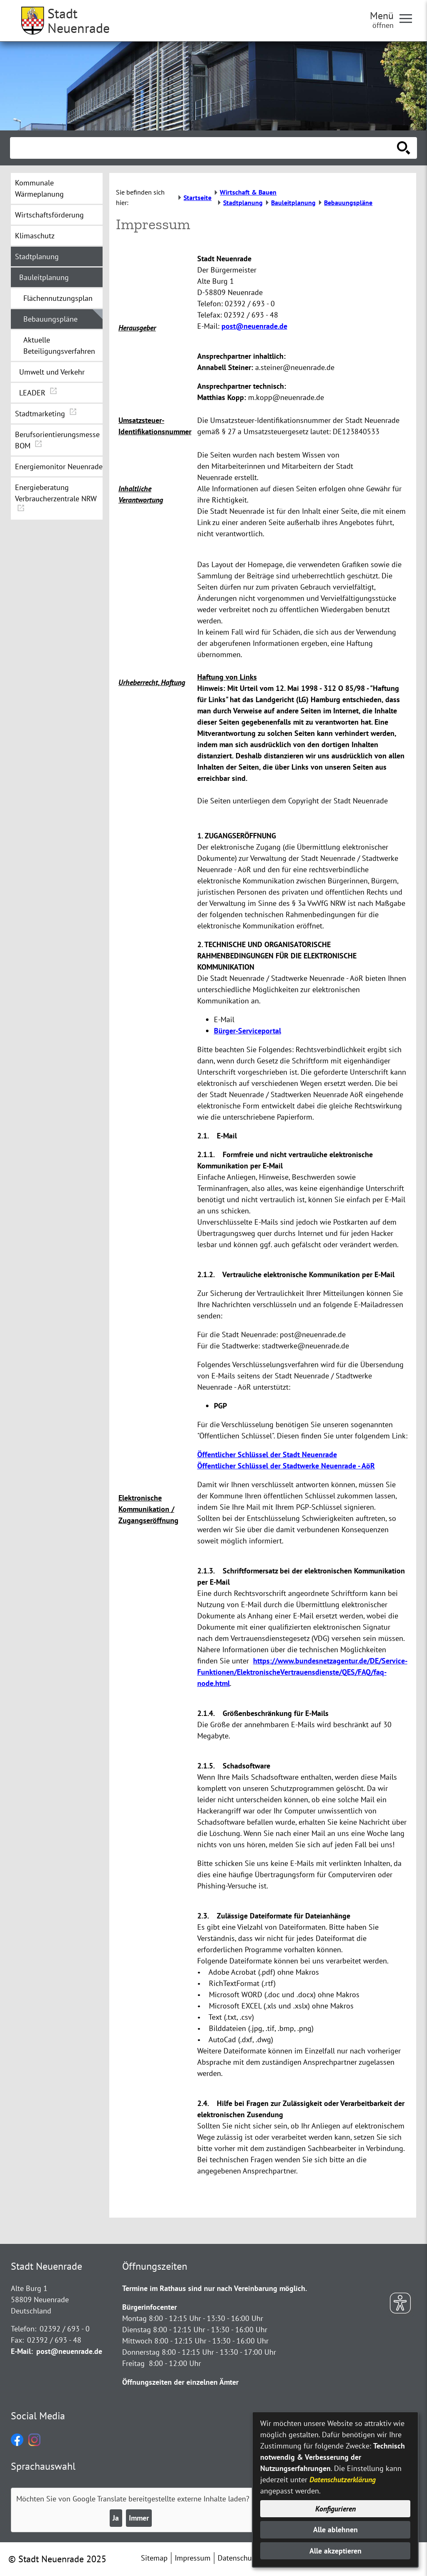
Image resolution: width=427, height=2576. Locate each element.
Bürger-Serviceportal (247, 1030)
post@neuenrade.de (254, 326)
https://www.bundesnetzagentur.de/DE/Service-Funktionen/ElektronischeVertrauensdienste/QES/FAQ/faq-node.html (302, 1672)
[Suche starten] (403, 148)
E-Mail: (22, 2351)
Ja (116, 2518)
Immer (139, 2518)
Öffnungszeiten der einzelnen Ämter (180, 2382)
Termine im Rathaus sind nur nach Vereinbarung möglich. (214, 2288)
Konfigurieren (335, 2508)
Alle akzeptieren (335, 2551)
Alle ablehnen (335, 2529)
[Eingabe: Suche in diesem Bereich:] (204, 148)
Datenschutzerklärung (342, 2479)
